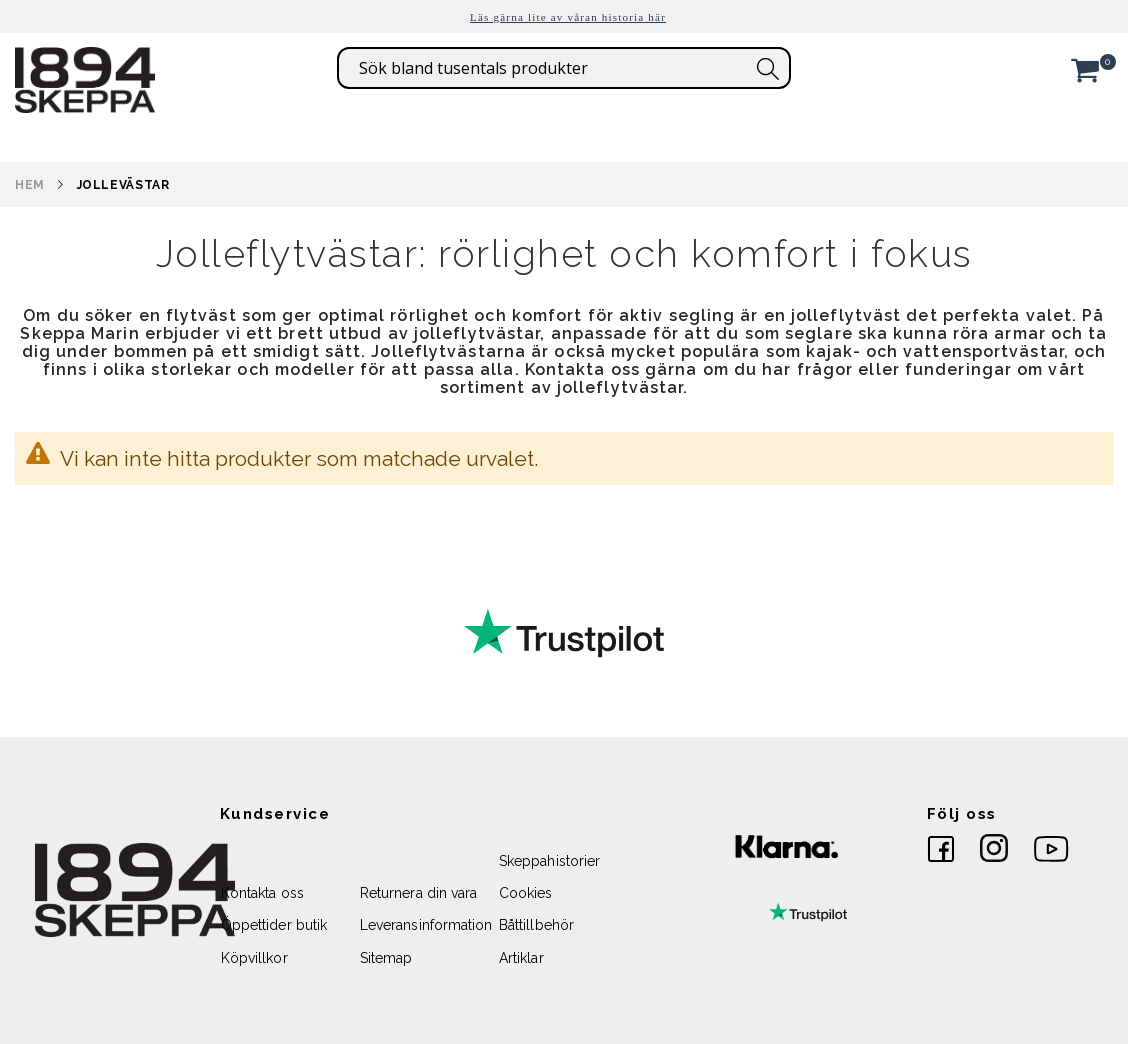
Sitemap (386, 958)
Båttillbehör (536, 925)
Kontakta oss (262, 893)
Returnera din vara (418, 893)
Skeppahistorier (549, 861)
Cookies (525, 893)
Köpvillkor (254, 958)
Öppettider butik (274, 925)
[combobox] (564, 68)
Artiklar (521, 958)
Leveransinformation (426, 925)
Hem (30, 185)
